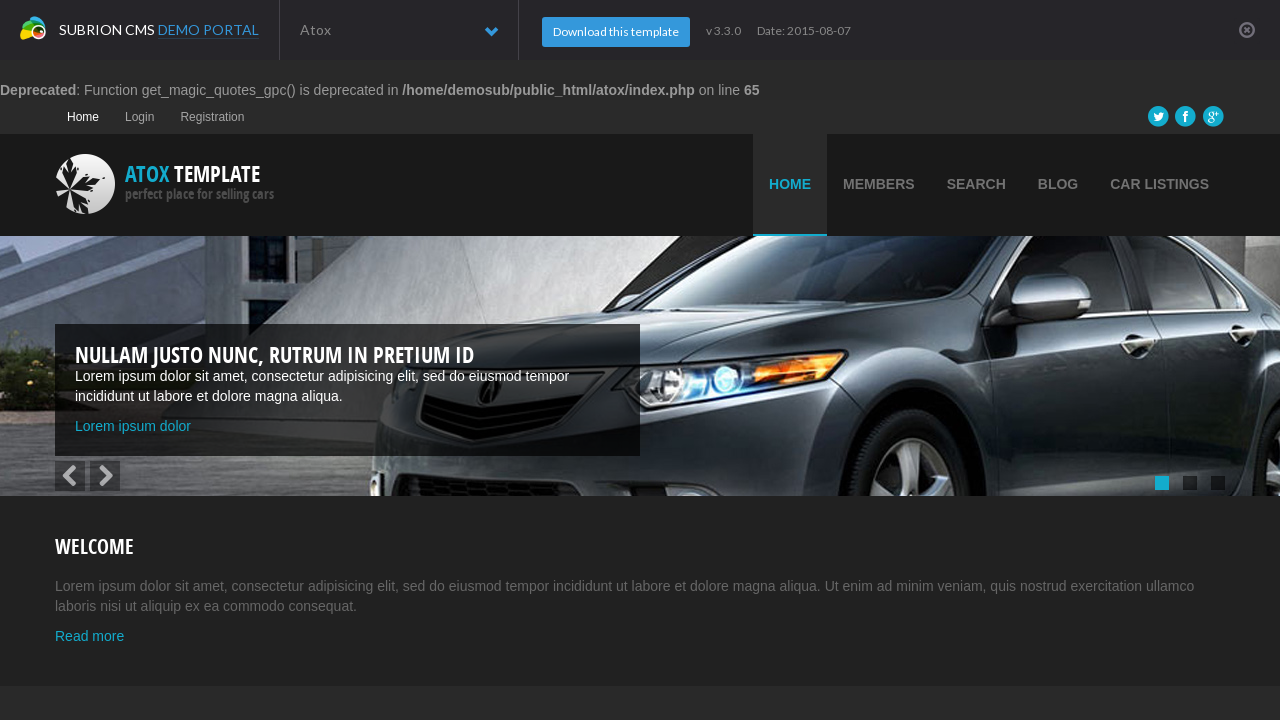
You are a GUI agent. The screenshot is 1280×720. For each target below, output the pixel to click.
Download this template (616, 31)
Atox (399, 30)
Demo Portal (208, 29)
